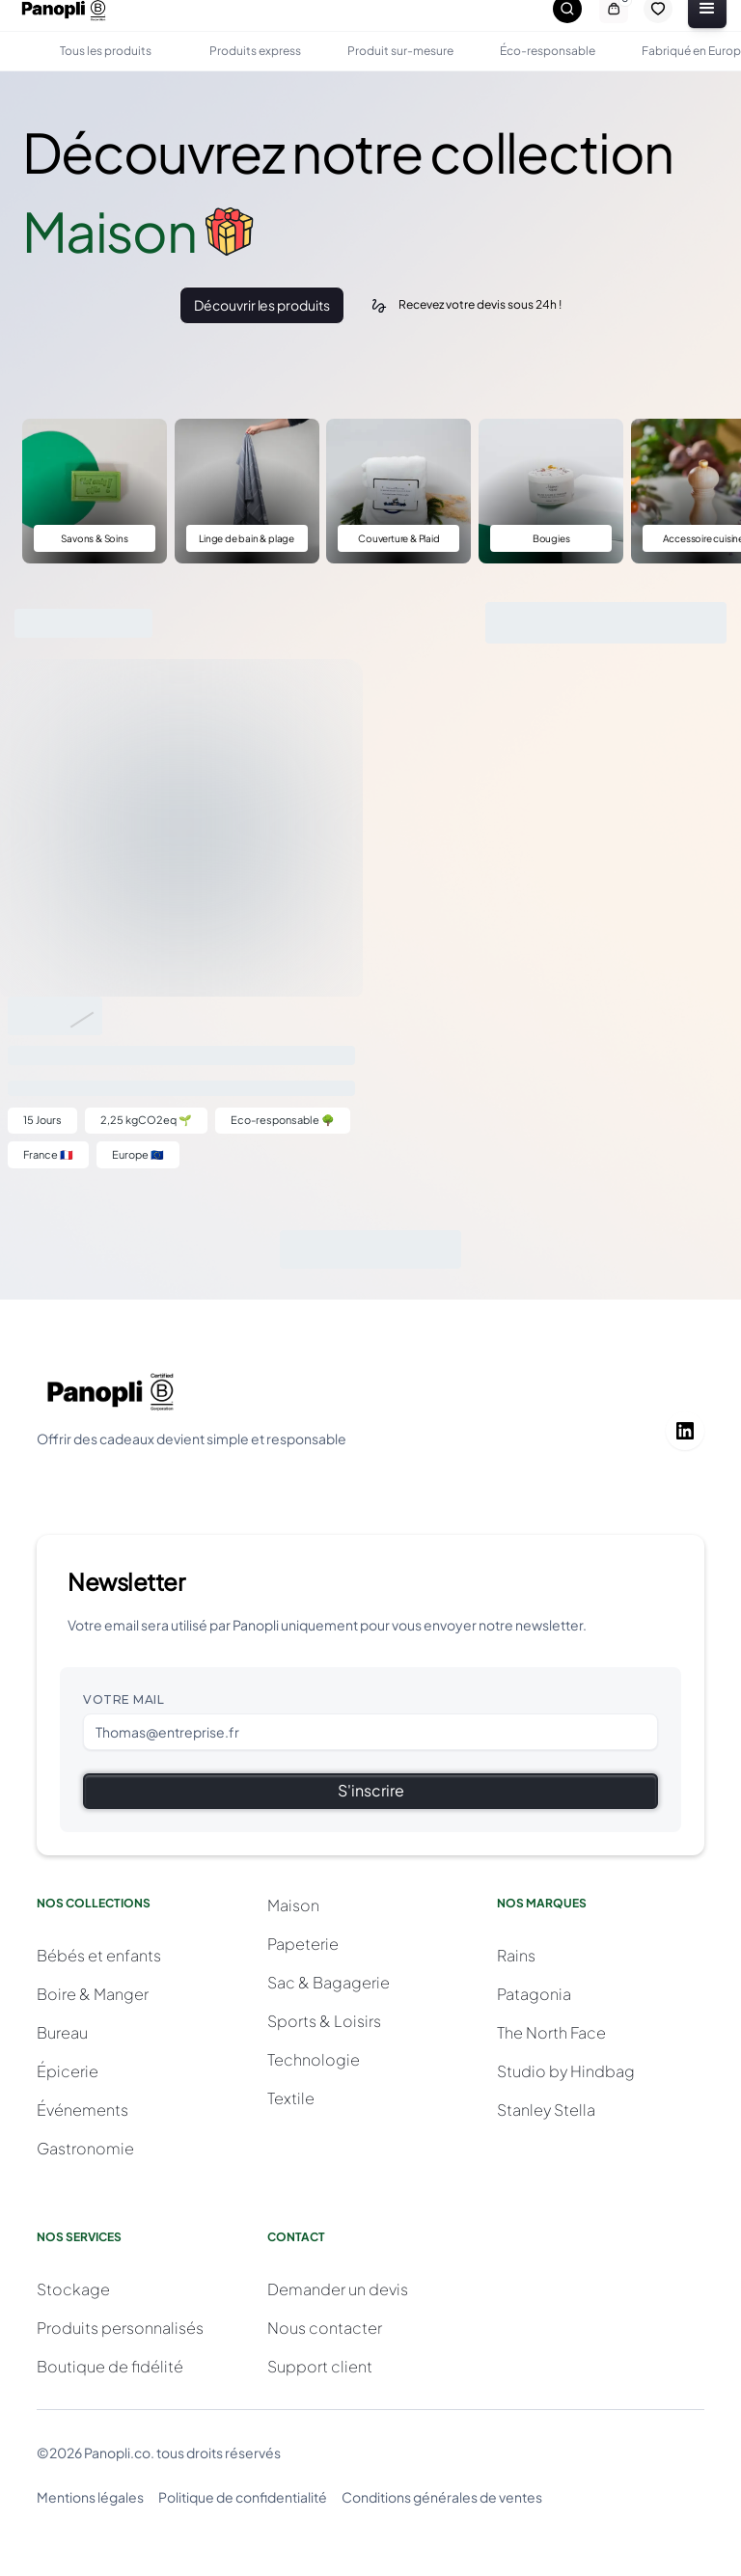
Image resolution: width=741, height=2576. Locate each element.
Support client (319, 2366)
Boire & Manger (93, 1994)
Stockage (73, 2289)
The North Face (551, 2032)
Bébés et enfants (99, 1955)
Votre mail (123, 1699)
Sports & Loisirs (324, 2021)
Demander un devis (337, 2289)
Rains (516, 1955)
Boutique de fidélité (110, 2366)
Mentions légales (90, 2497)
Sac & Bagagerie (328, 1982)
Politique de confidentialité (242, 2497)
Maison (293, 1905)
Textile (291, 2098)
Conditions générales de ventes (442, 2497)
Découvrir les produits (261, 305)
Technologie (313, 2059)
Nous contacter (324, 2327)
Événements (82, 2109)
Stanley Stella (546, 2109)
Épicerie (67, 2071)
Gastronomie (85, 2148)
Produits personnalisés (120, 2327)
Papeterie (303, 1943)
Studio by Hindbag (566, 2071)
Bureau (62, 2032)
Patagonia (534, 1994)
